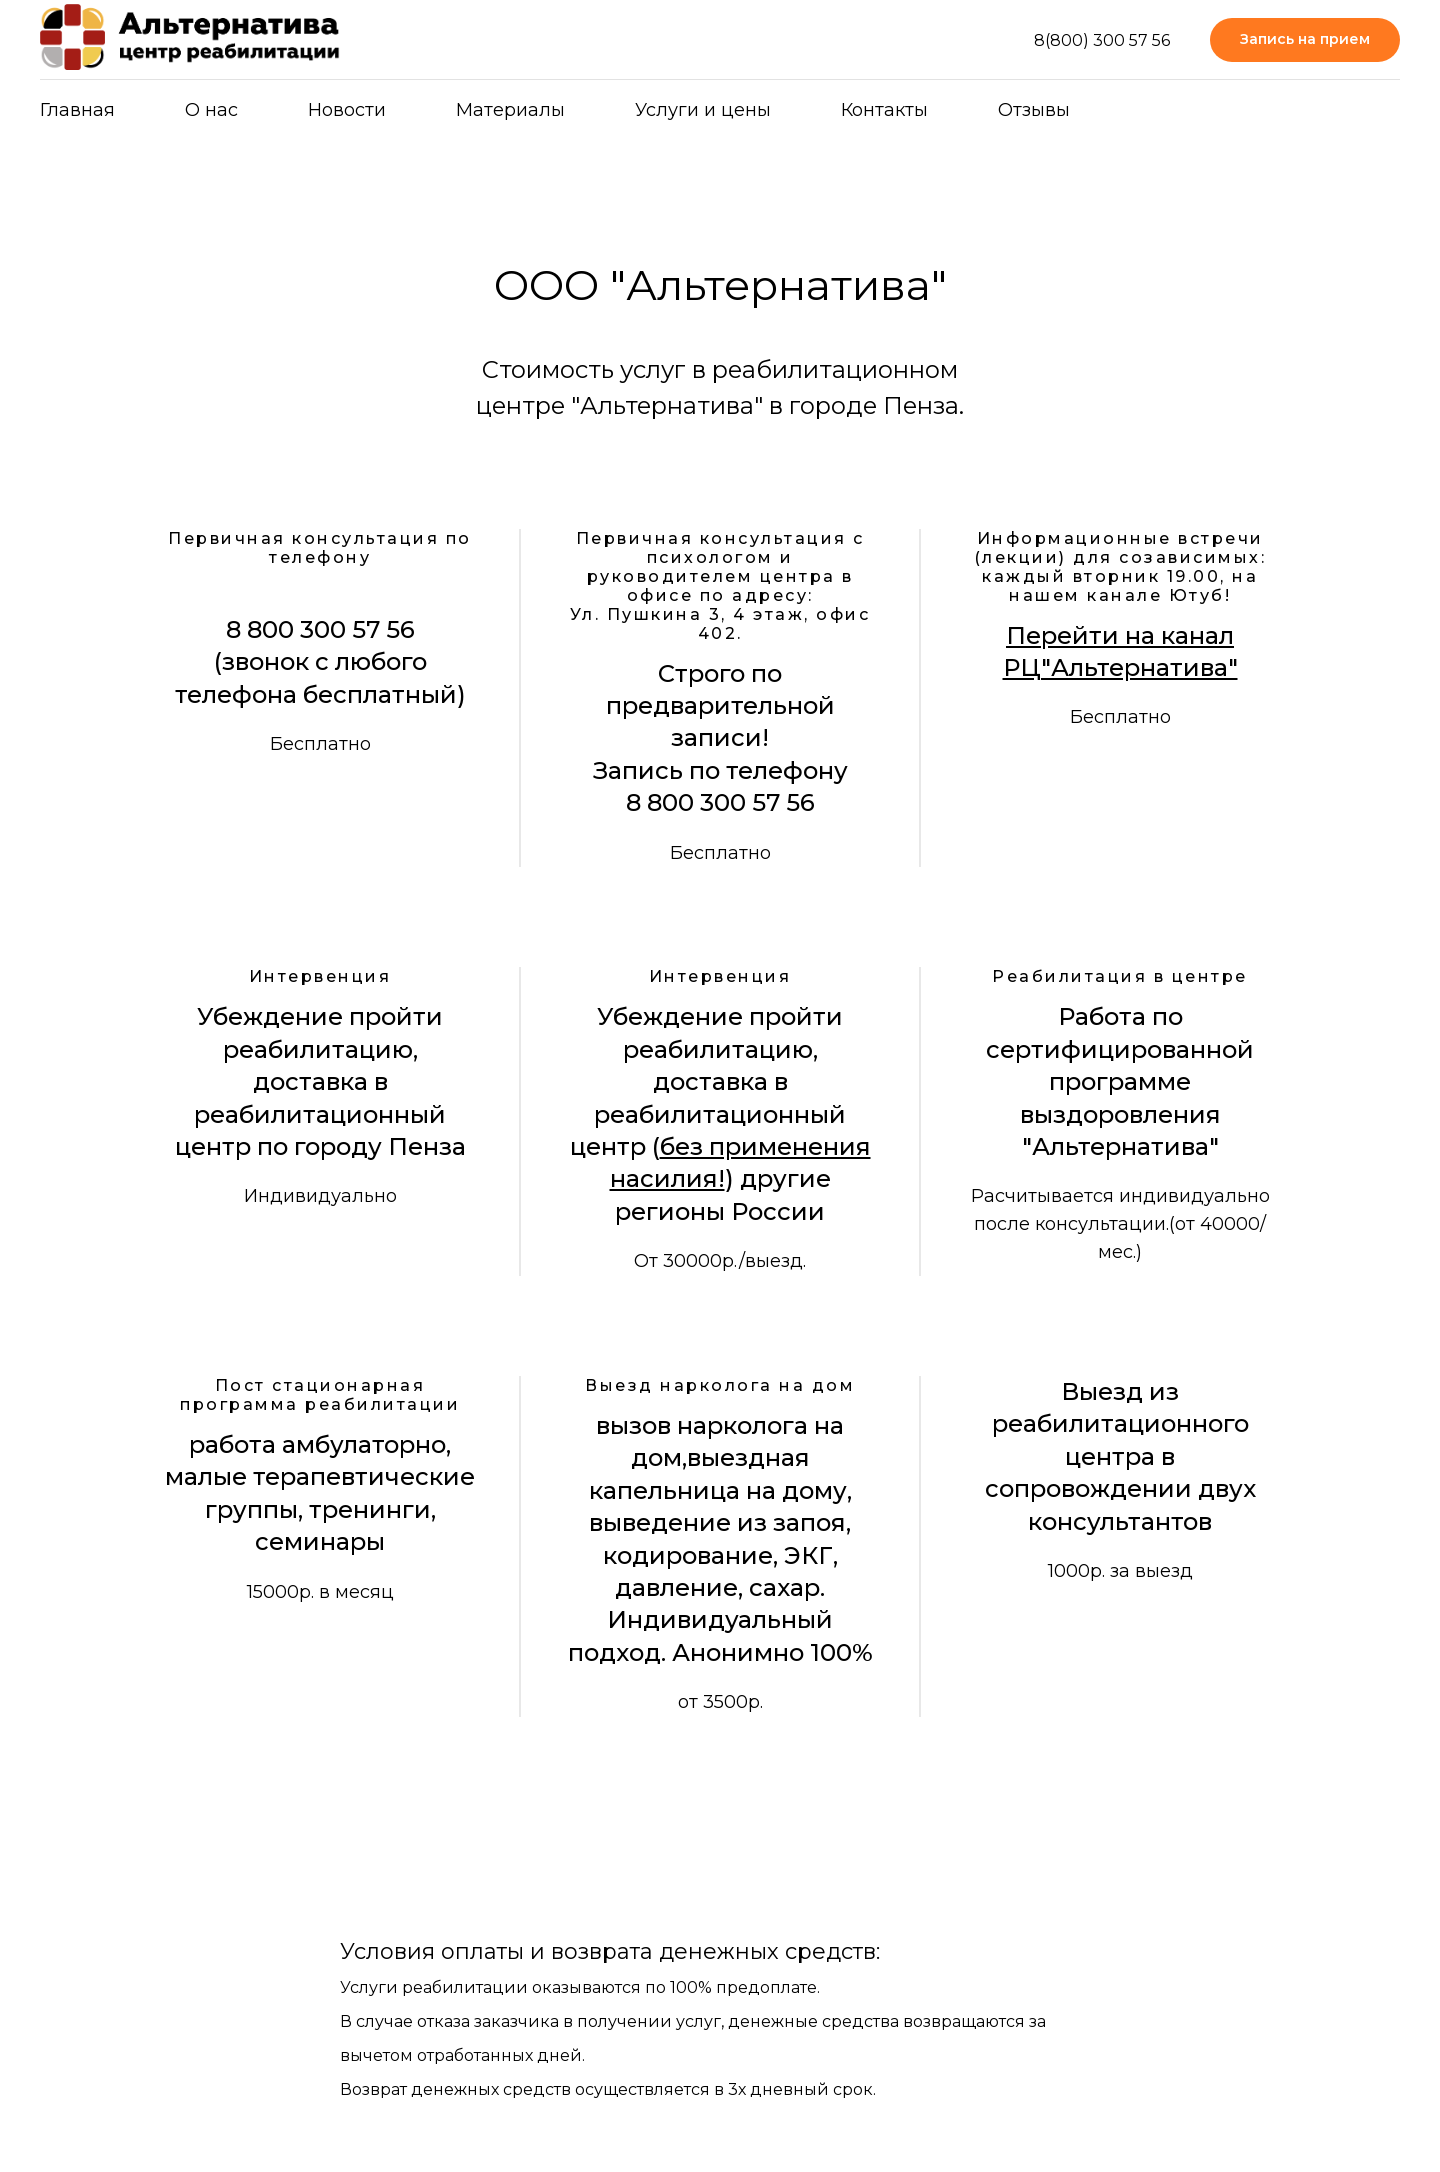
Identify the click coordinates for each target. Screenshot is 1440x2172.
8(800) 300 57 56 (1102, 40)
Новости (347, 110)
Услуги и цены (703, 110)
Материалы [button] (510, 110)
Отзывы (1034, 110)
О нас (211, 110)
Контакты (884, 110)
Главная (77, 110)
